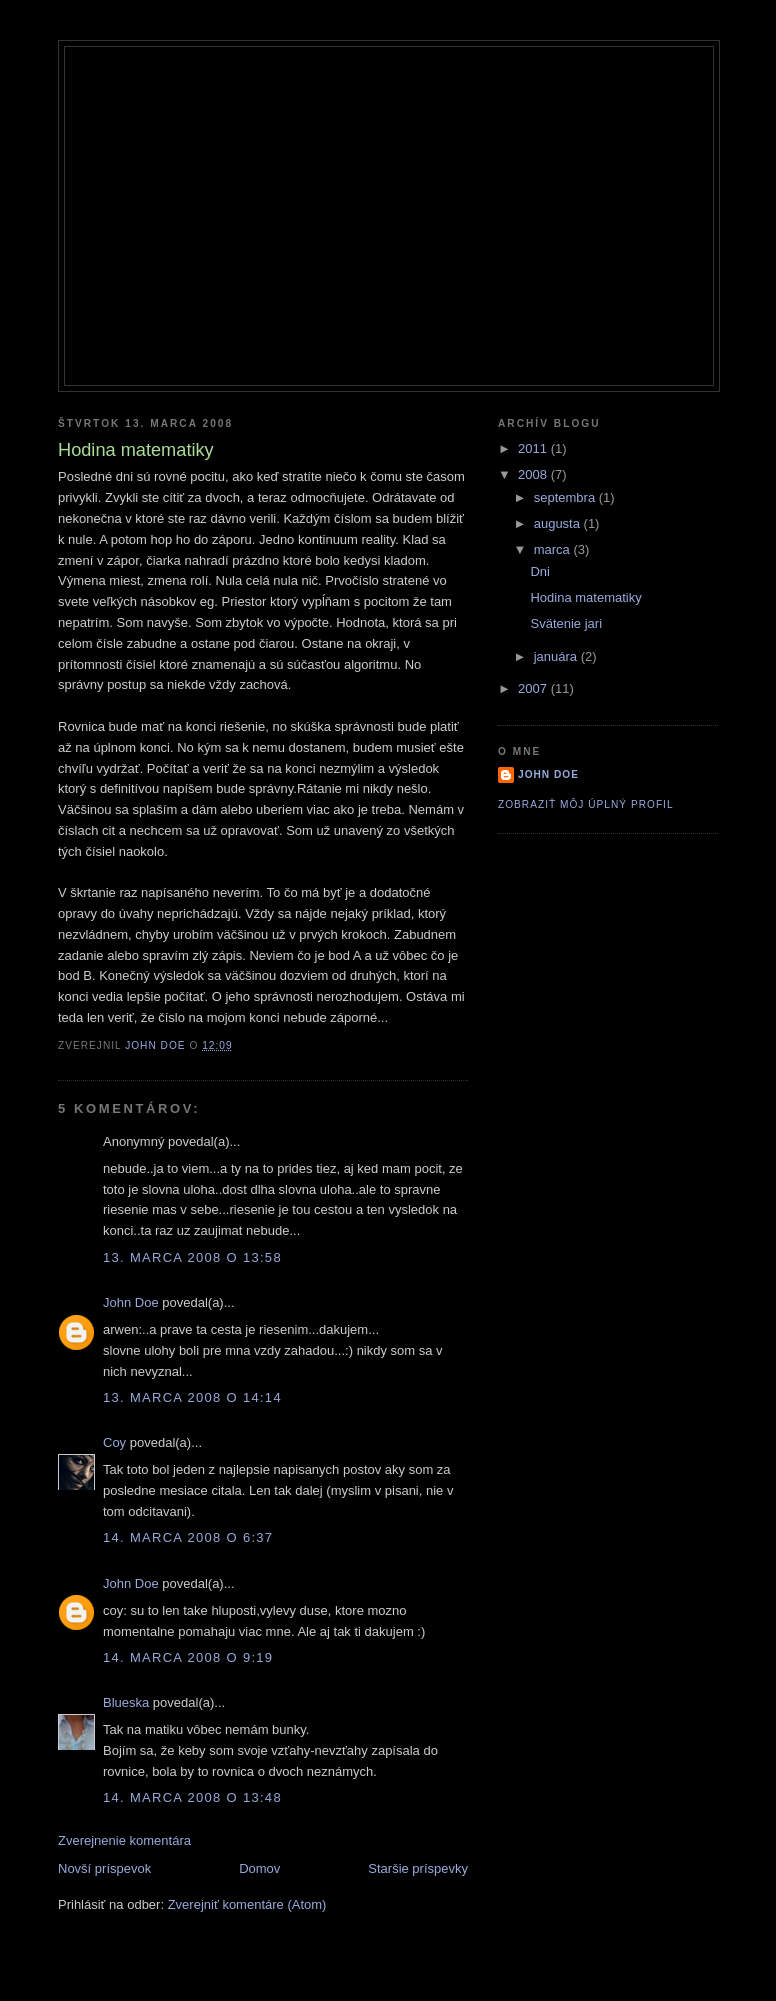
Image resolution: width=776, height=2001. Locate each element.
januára (557, 656)
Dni (540, 571)
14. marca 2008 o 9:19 (188, 1657)
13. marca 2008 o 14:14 (192, 1397)
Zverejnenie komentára (124, 1840)
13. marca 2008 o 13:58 (192, 1257)
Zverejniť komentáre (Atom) (247, 1904)
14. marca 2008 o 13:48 (192, 1797)
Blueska (126, 1702)
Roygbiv (389, 82)
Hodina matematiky (585, 597)
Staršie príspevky (418, 1868)
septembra (566, 497)
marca (554, 549)
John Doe (131, 1302)
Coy (114, 1442)
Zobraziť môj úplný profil (586, 804)
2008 (534, 474)
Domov (259, 1868)
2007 (534, 688)
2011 (534, 448)
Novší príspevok (104, 1868)
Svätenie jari (566, 623)
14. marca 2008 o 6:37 (188, 1537)
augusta (559, 523)
